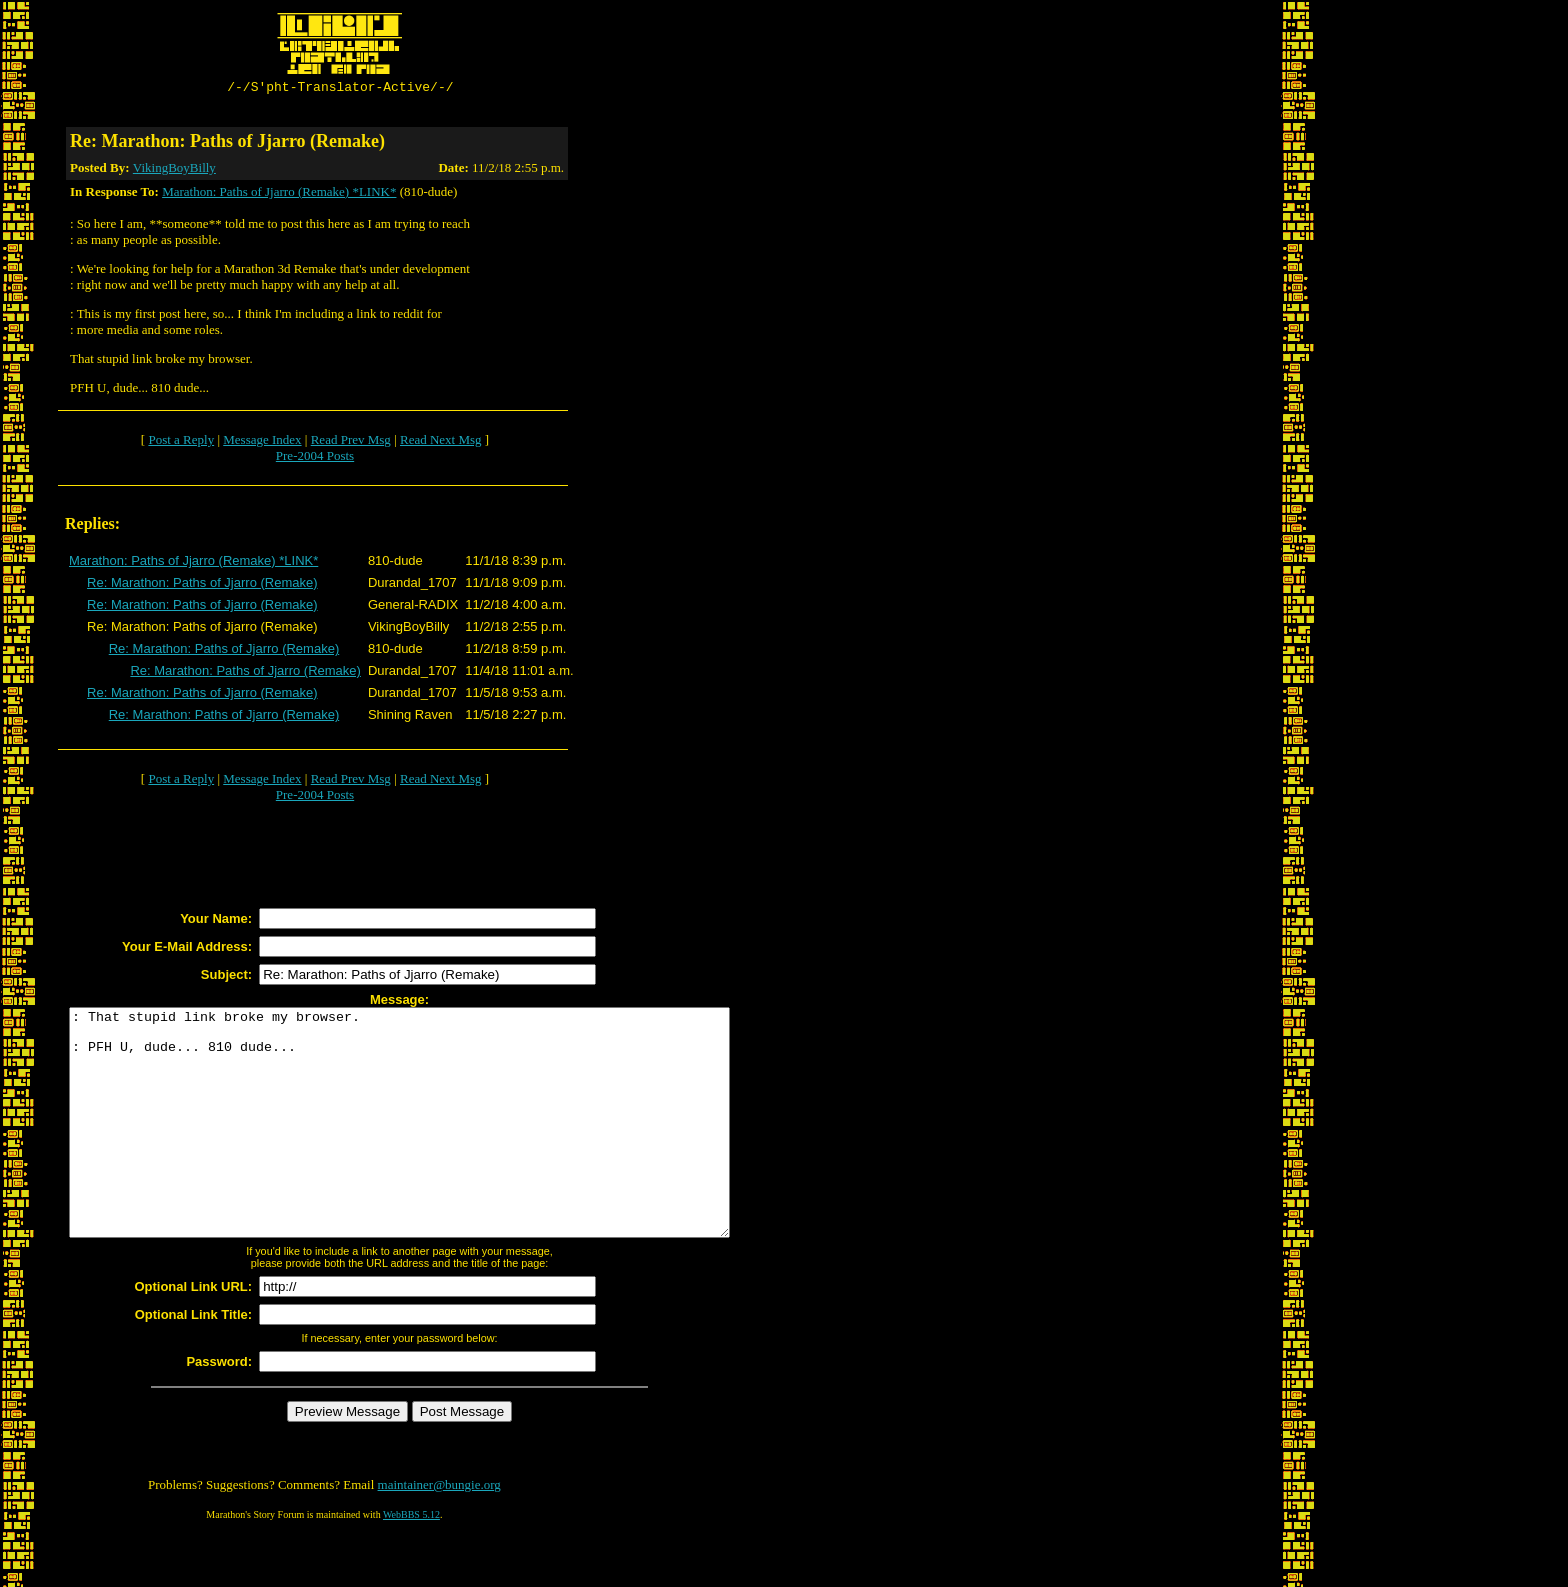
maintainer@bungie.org (439, 1532)
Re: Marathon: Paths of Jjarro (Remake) (202, 585)
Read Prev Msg (351, 442)
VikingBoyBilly (174, 170)
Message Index (262, 442)
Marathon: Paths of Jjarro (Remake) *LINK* (279, 194)
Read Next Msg (441, 442)
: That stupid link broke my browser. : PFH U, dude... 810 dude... (439, 1148)
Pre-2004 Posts (315, 458)
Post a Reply (181, 442)
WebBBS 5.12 (411, 1562)
